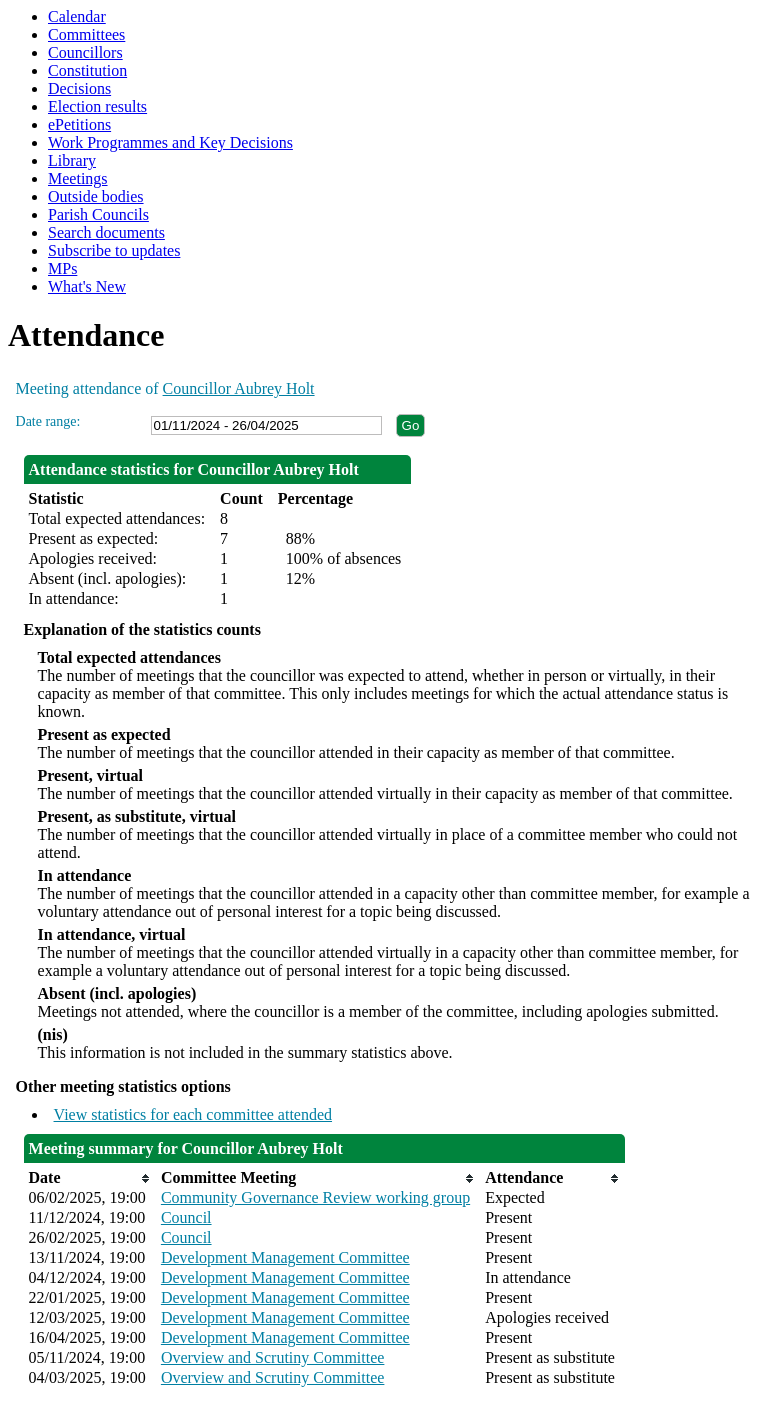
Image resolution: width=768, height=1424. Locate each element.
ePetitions (79, 124)
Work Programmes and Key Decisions (170, 142)
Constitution (87, 70)
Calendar (77, 16)
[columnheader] (90, 1178)
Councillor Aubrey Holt (239, 388)
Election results (97, 106)
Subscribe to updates (114, 250)
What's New (87, 286)
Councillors (85, 52)
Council (186, 1217)
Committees (86, 34)
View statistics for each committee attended (193, 1114)
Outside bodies (96, 196)
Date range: (48, 421)
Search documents (106, 232)
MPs (62, 268)
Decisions (79, 88)
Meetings (78, 178)
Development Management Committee (285, 1257)
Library (72, 160)
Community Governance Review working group (315, 1197)
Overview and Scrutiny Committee (273, 1357)
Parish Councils (98, 214)
